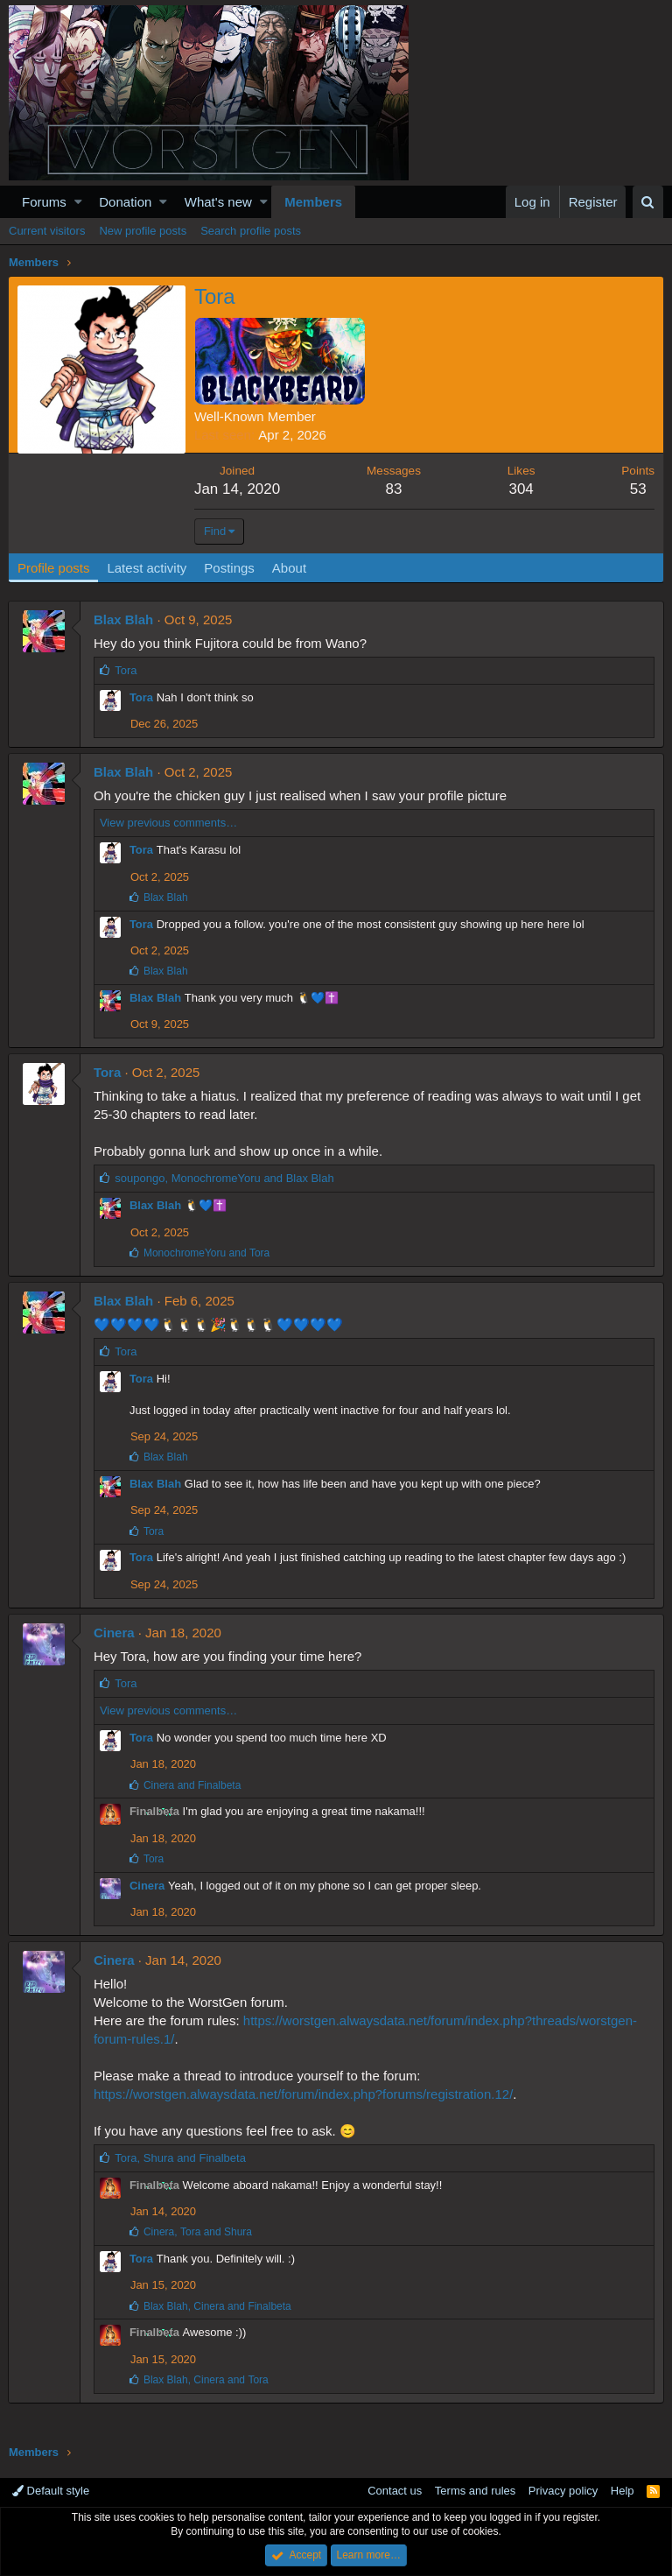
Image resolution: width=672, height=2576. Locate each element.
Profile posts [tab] (54, 567)
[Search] (648, 202)
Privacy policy (563, 2490)
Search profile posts (250, 230)
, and (225, 1178)
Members (313, 201)
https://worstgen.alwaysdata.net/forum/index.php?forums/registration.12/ (304, 2094)
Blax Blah (124, 619)
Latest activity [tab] (148, 567)
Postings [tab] (230, 567)
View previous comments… (169, 822)
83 (394, 489)
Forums (44, 201)
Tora (142, 697)
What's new (218, 201)
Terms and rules (475, 2490)
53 (637, 489)
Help (622, 2490)
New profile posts (142, 230)
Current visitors (47, 230)
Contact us (395, 2490)
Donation (125, 201)
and (207, 1253)
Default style (50, 2490)
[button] (78, 202)
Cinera (115, 1632)
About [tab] (290, 567)
